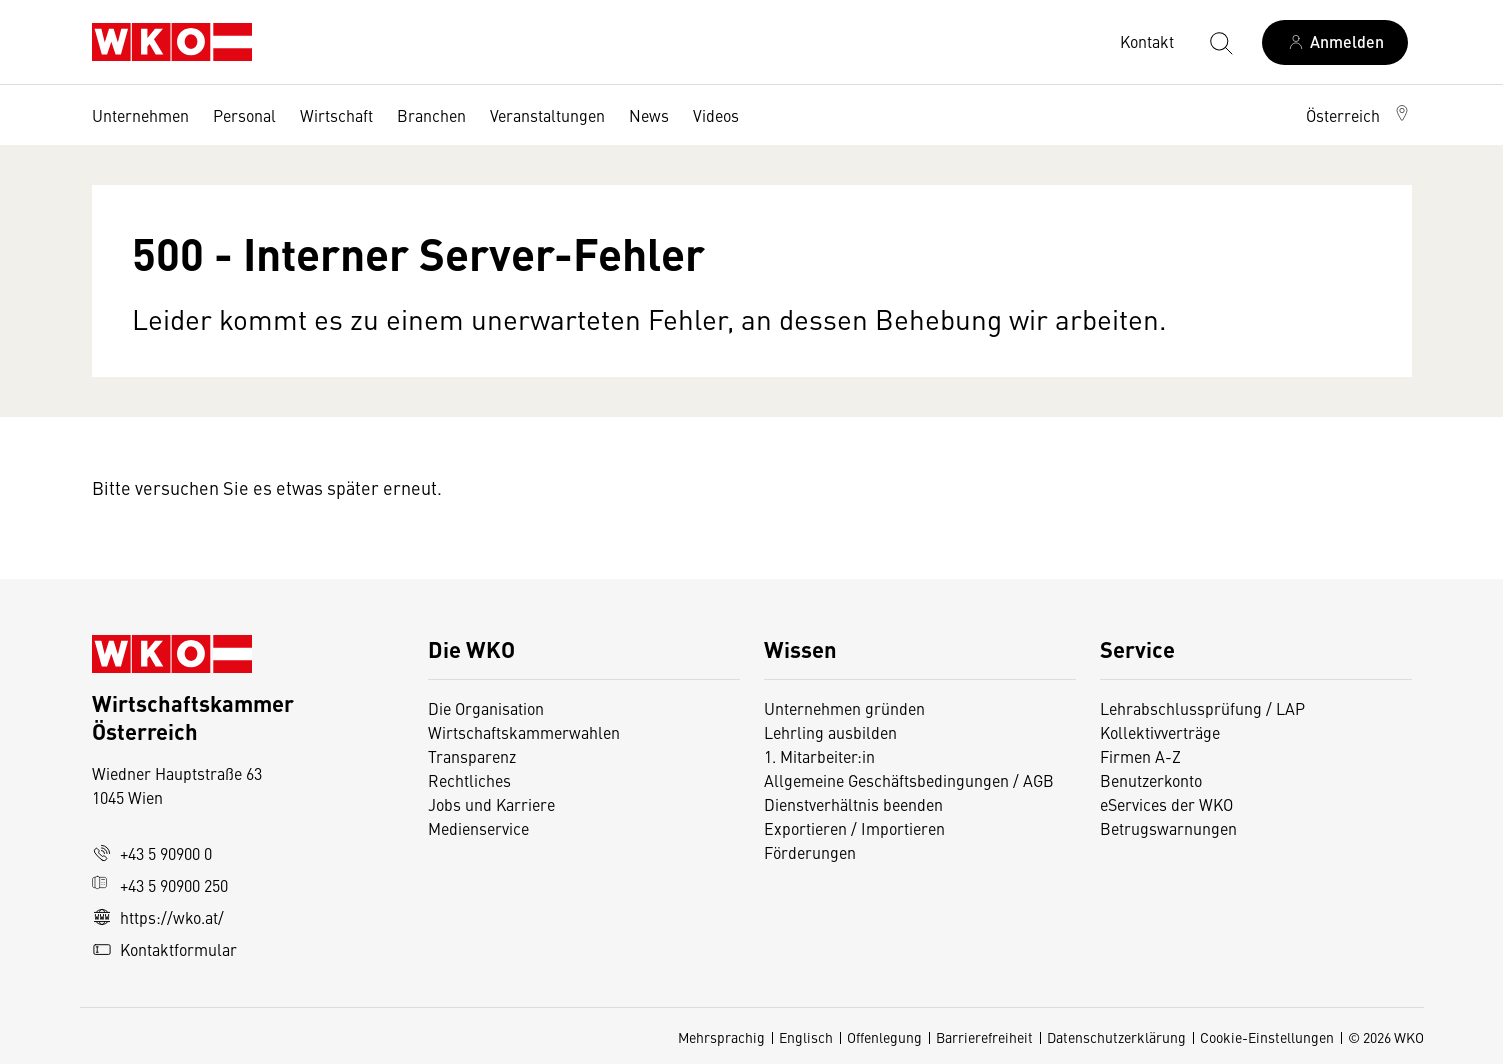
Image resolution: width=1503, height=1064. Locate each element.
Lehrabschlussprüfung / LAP (1202, 708)
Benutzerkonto (1151, 780)
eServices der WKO (1166, 804)
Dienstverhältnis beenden (853, 804)
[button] (1359, 115)
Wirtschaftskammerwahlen (524, 732)
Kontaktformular (164, 949)
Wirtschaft (336, 115)
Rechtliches (469, 780)
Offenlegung (884, 1037)
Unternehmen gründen (844, 708)
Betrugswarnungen (1170, 828)
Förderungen (810, 852)
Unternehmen (140, 115)
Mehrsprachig (721, 1037)
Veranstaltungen (547, 115)
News (649, 115)
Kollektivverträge (1160, 732)
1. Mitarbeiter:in (819, 756)
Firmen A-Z (1140, 756)
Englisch (806, 1037)
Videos (716, 115)
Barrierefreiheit (984, 1037)
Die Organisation (486, 708)
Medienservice (478, 828)
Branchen (431, 115)
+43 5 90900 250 (160, 885)
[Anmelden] (1335, 42)
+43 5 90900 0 (152, 853)
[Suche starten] (1220, 42)
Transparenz (472, 756)
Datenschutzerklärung (1116, 1037)
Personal (244, 115)
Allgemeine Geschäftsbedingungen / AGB (909, 780)
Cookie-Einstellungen (1267, 1037)
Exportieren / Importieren (854, 828)
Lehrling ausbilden (830, 732)
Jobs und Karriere (491, 804)
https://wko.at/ (158, 917)
